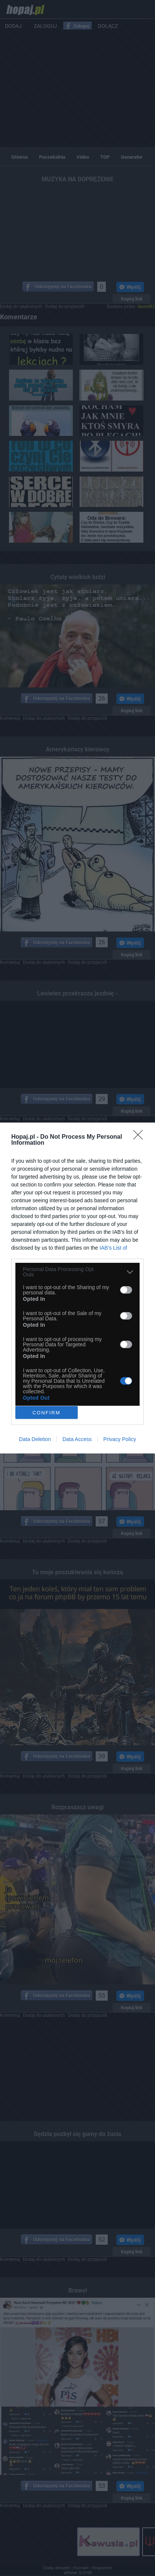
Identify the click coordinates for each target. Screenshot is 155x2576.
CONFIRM (46, 1412)
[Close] (140, 1137)
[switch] (126, 1290)
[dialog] (77, 1288)
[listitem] (77, 1272)
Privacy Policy (119, 1439)
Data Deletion (35, 1439)
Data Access (77, 1439)
